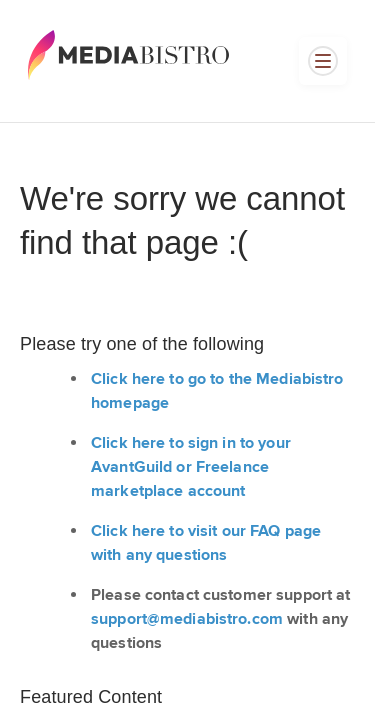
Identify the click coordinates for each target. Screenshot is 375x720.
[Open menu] (323, 61)
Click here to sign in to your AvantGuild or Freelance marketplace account (191, 467)
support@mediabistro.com (187, 619)
